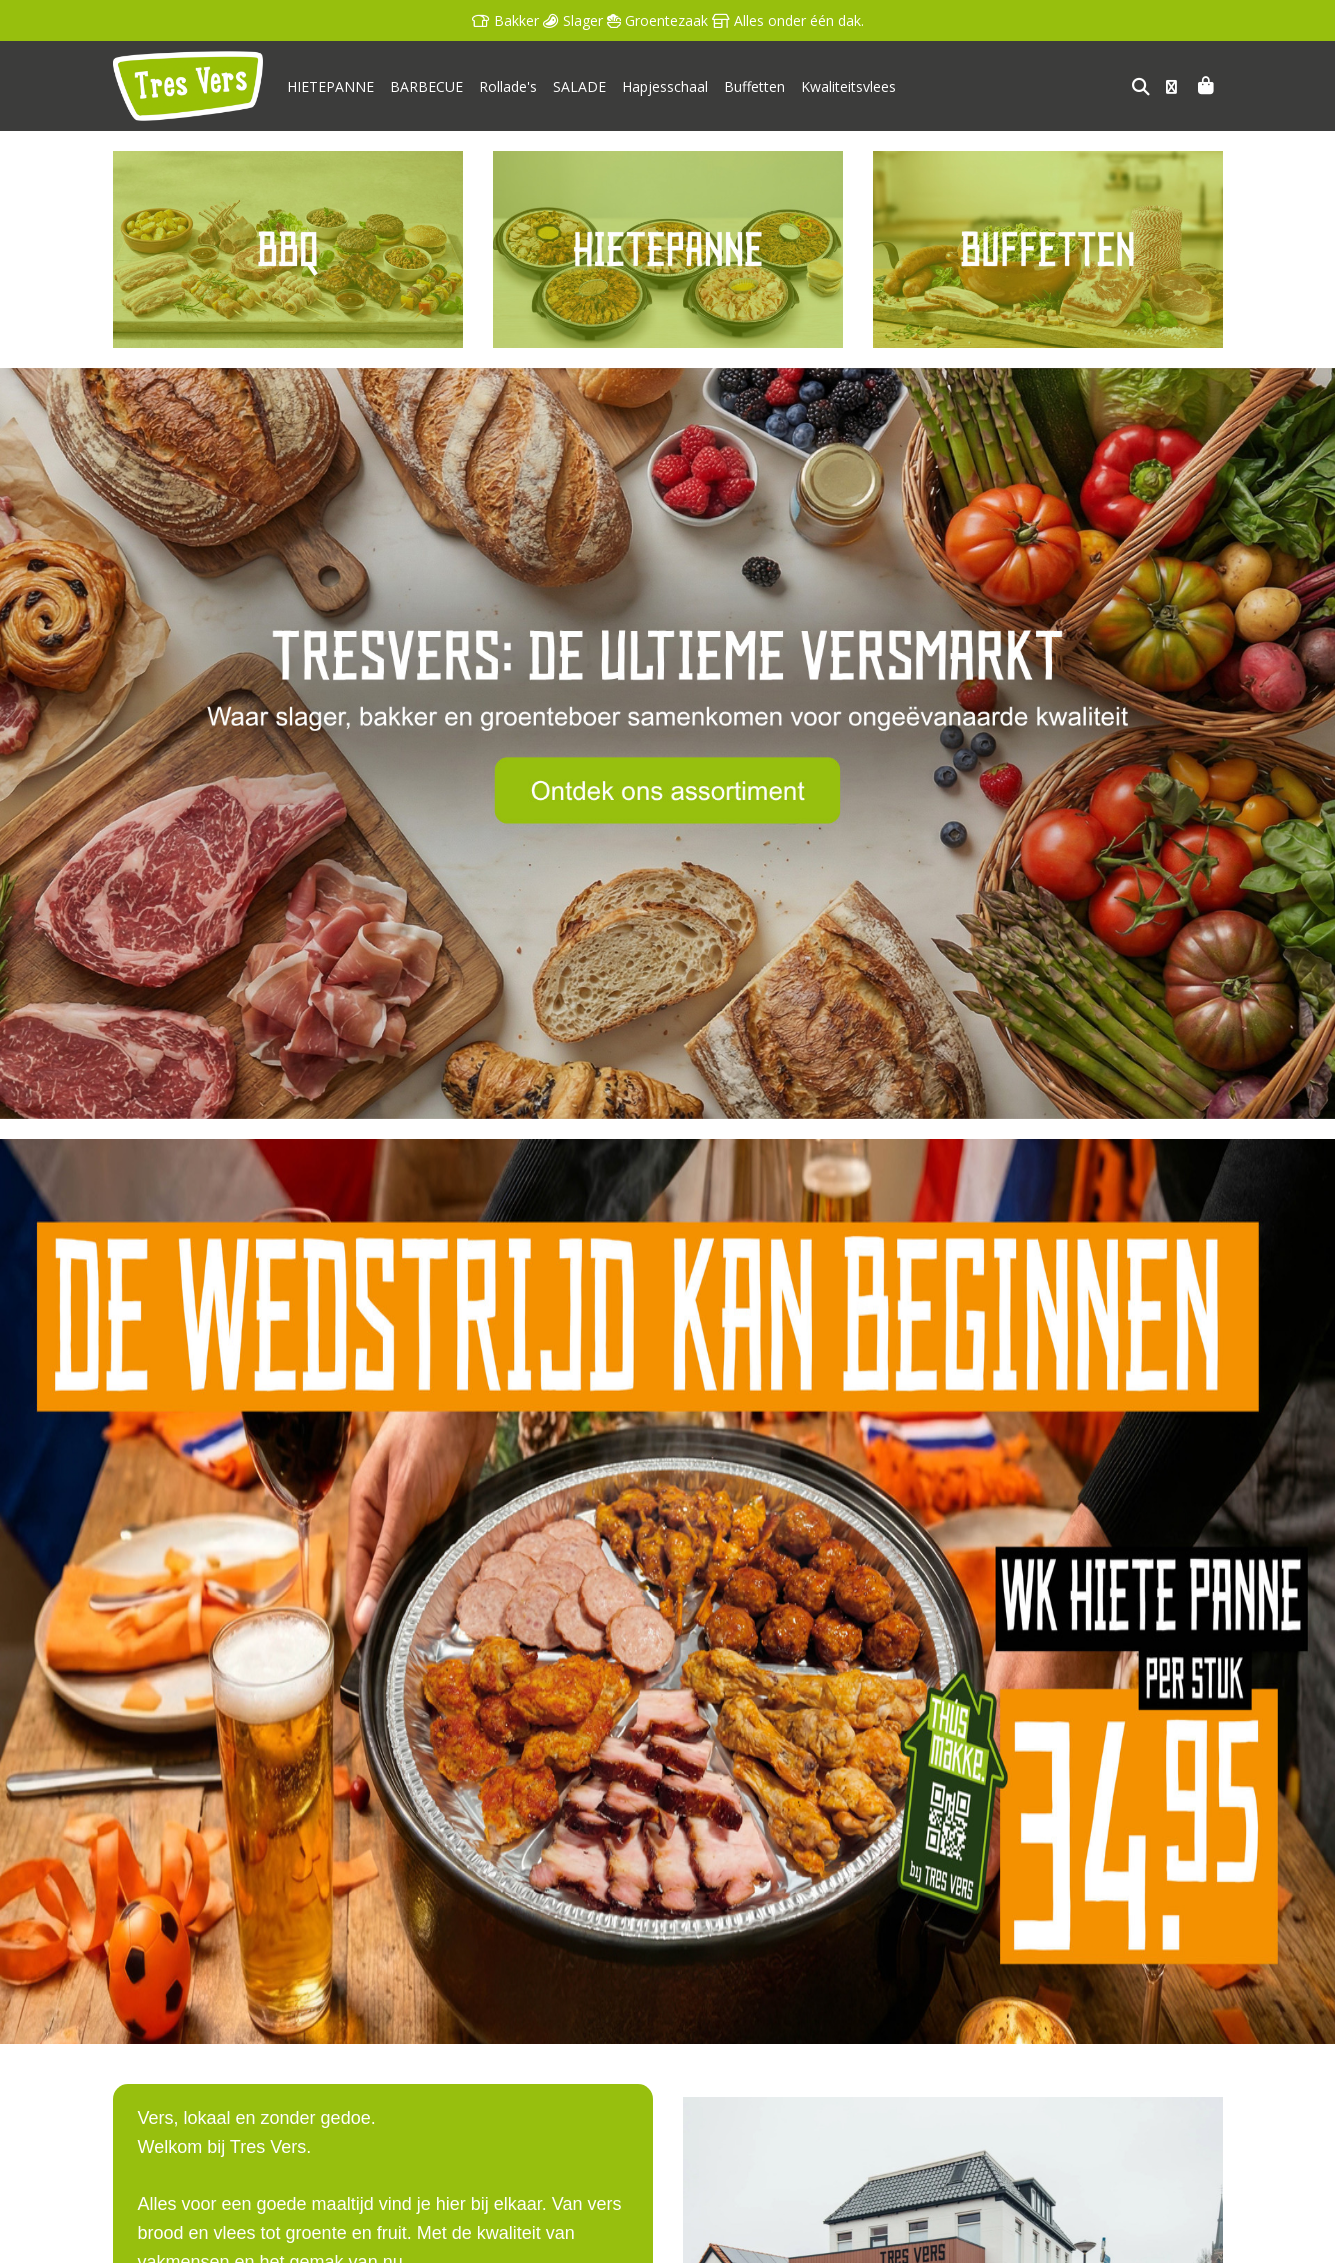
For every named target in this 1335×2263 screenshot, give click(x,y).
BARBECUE (426, 86)
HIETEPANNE (330, 86)
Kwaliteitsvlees (848, 86)
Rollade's (508, 86)
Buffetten (754, 86)
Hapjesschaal (665, 86)
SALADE (579, 86)
